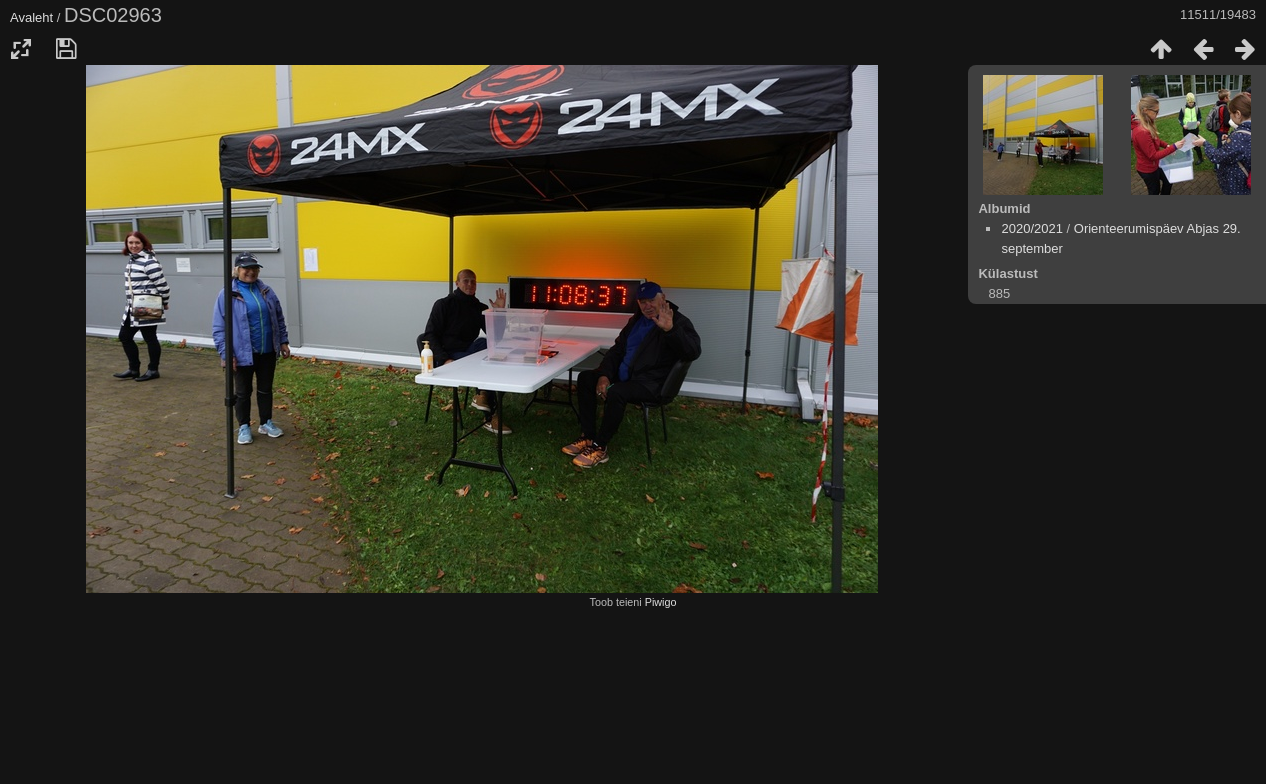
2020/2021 (1031, 228)
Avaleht (31, 17)
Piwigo (661, 602)
